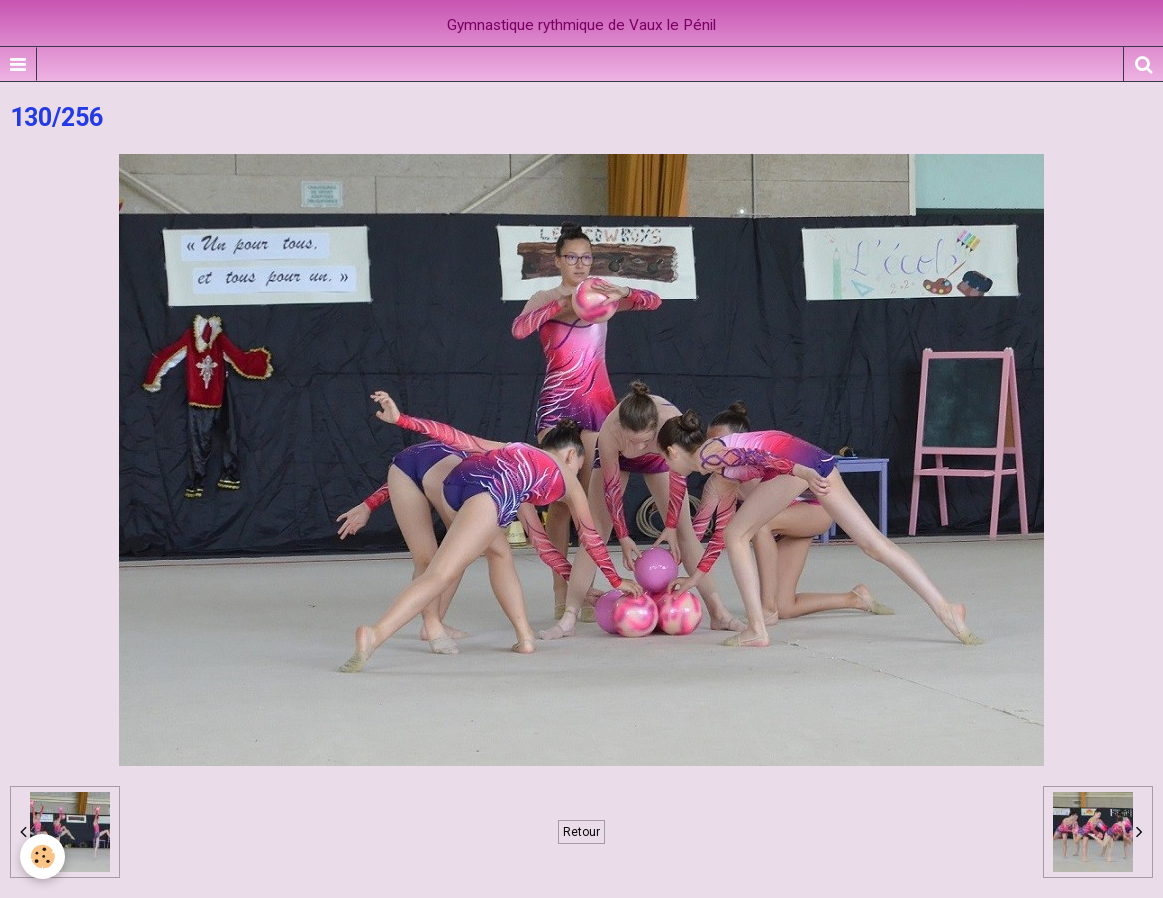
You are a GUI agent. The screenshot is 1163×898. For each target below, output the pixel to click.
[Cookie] (42, 856)
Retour (581, 832)
